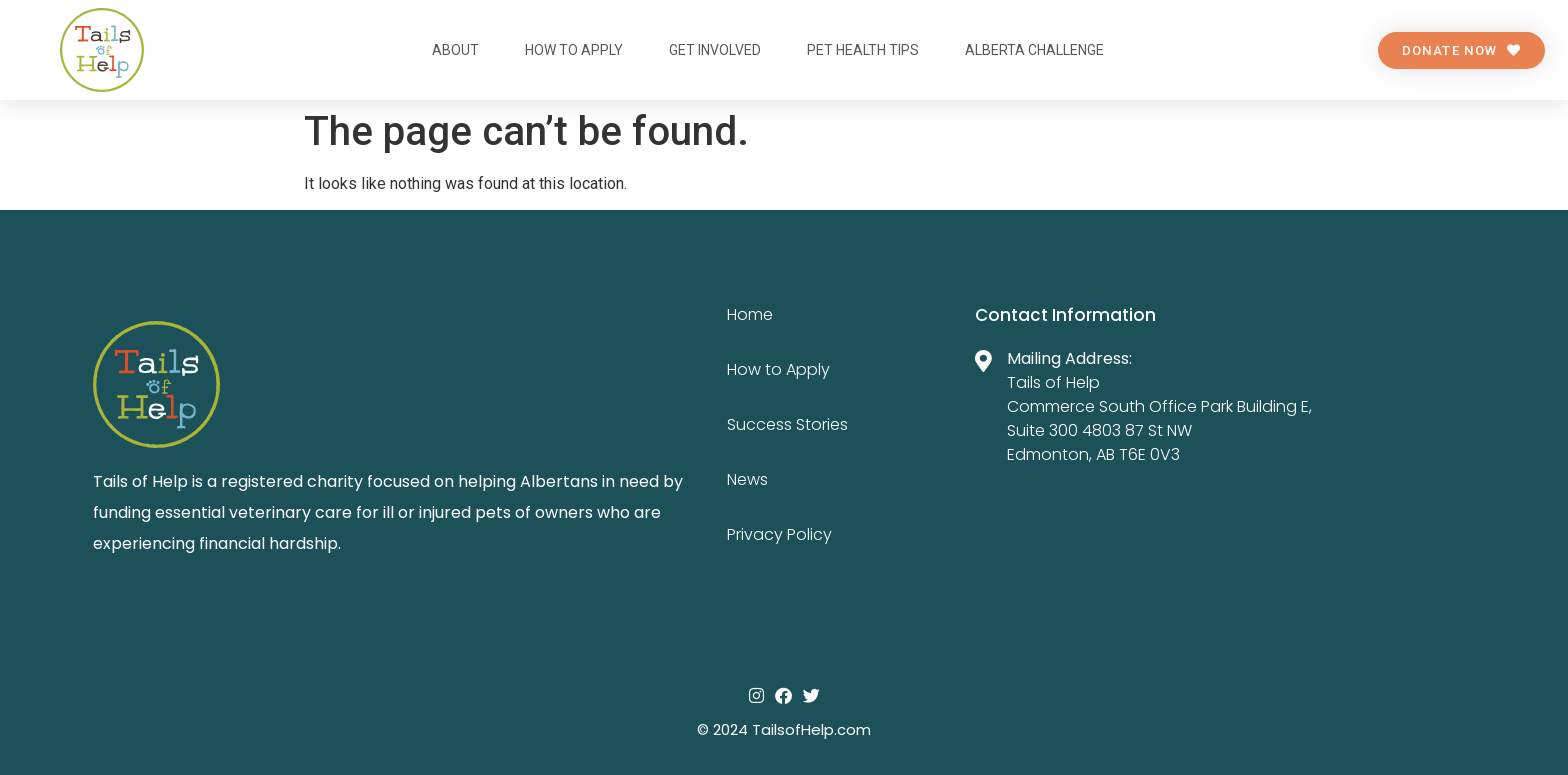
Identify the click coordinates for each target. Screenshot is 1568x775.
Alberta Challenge (1034, 50)
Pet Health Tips (863, 50)
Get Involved (715, 50)
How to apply (574, 50)
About (455, 50)
